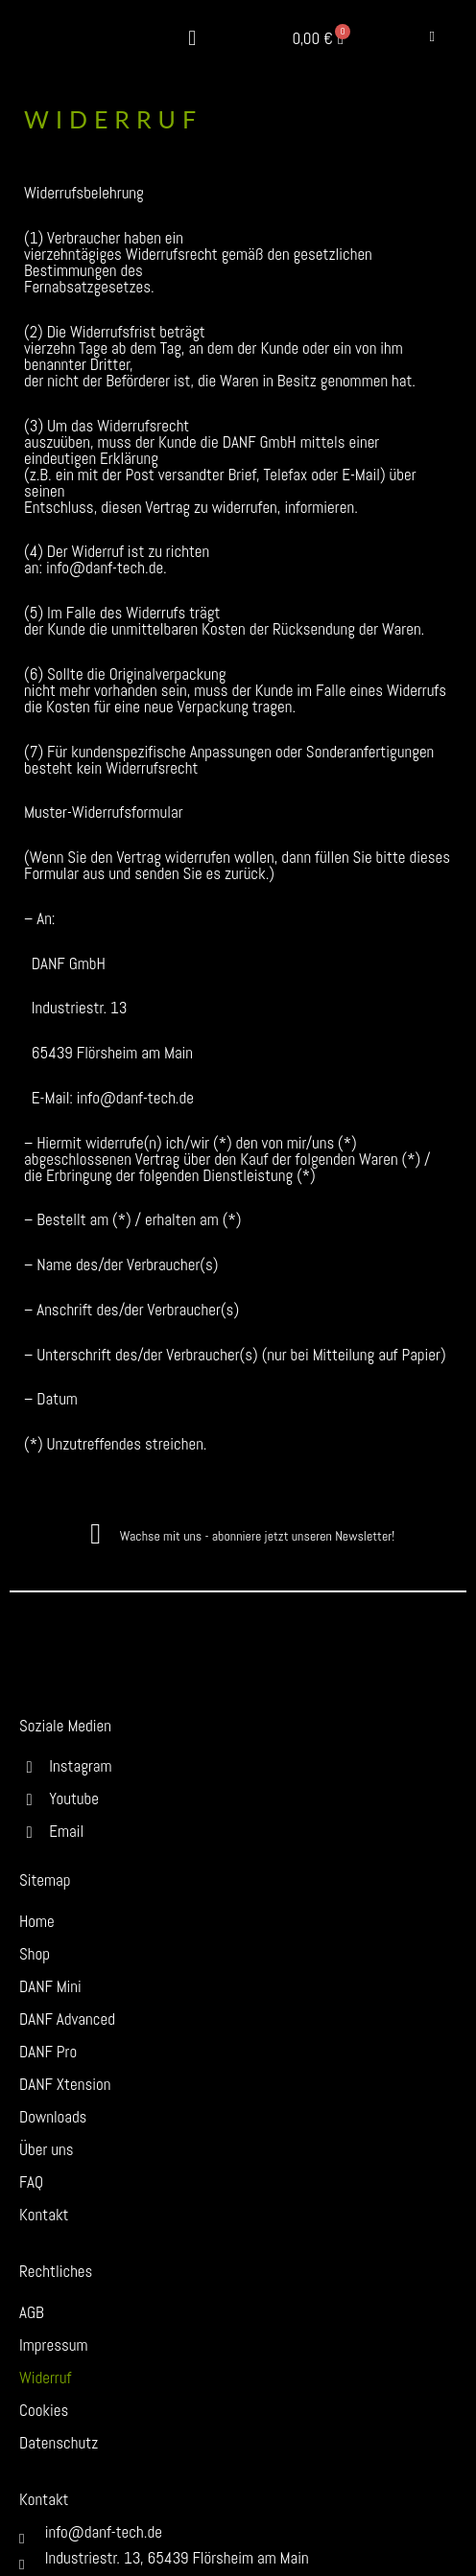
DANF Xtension (64, 2084)
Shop (34, 1953)
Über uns (46, 2149)
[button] (192, 39)
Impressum (53, 2345)
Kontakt (44, 2214)
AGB (31, 2312)
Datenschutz (58, 2442)
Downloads (52, 2116)
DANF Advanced (67, 2019)
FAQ (31, 2182)
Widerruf (45, 2377)
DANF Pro (48, 2051)
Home (37, 1921)
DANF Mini (50, 1986)
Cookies (43, 2410)
